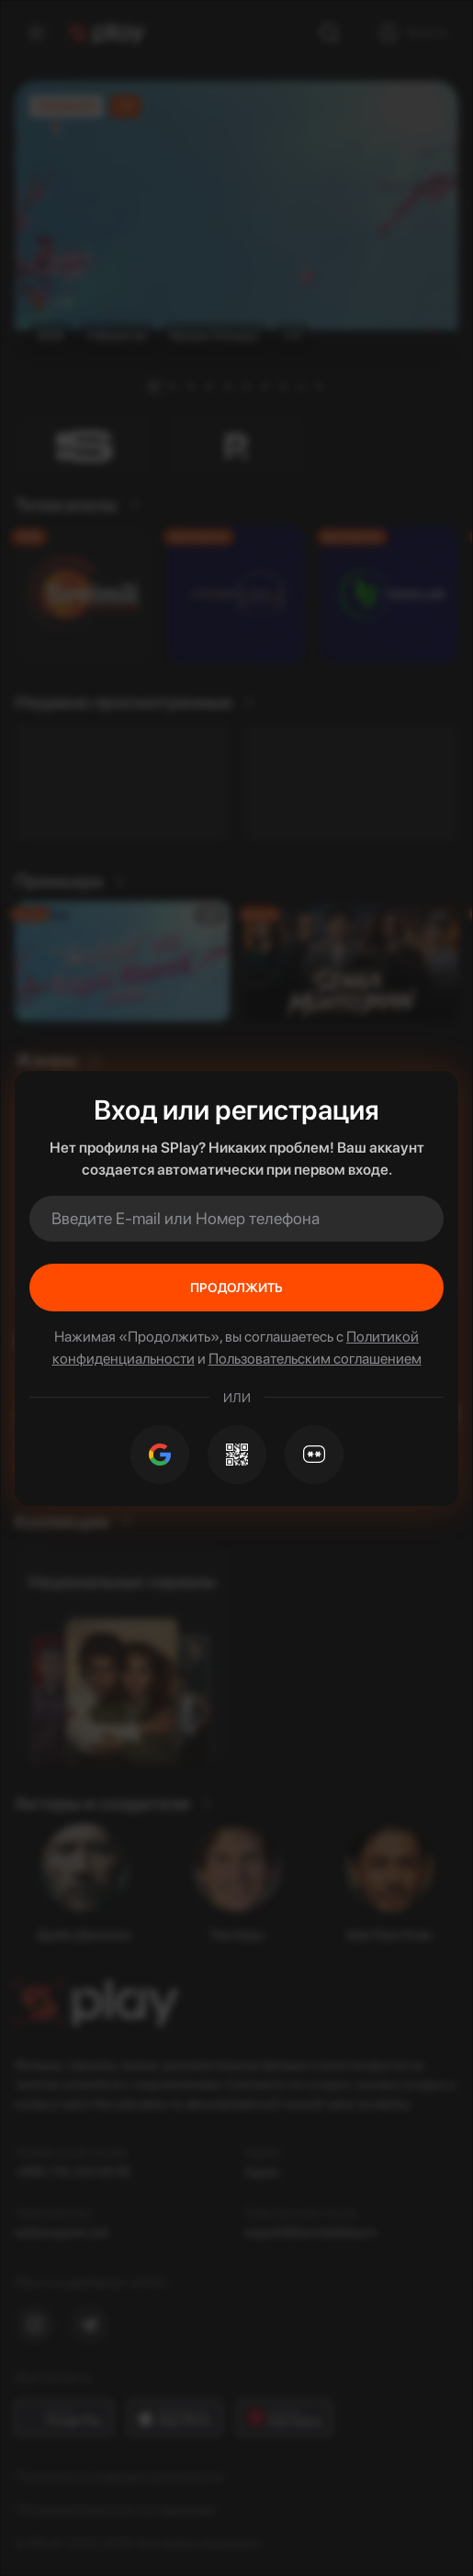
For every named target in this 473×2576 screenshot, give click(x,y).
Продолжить (236, 1287)
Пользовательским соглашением (315, 1358)
